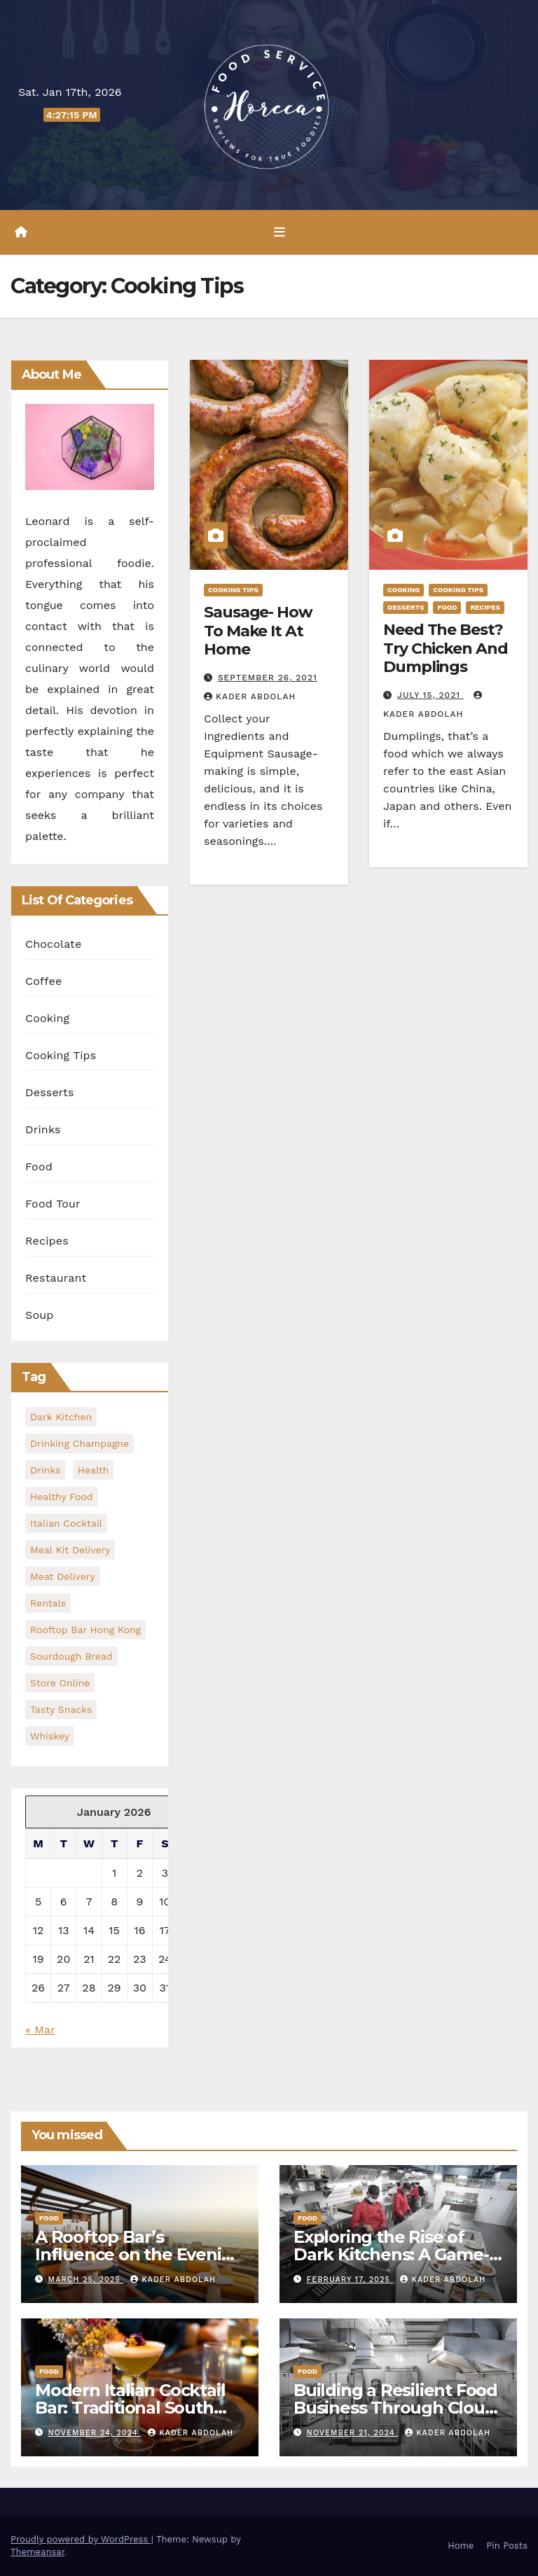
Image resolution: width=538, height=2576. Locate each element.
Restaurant (56, 1277)
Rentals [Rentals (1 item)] (48, 1603)
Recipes (47, 1240)
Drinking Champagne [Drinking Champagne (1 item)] (79, 1443)
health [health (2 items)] (93, 1470)
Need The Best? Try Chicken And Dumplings (445, 648)
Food (39, 1166)
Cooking (47, 1018)
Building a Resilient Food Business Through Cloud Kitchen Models (395, 2407)
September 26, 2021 (267, 677)
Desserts (49, 1092)
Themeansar (37, 2552)
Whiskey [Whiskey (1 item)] (49, 1736)
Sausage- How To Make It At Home (258, 631)
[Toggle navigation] (279, 232)
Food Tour (53, 1203)
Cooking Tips (60, 1055)
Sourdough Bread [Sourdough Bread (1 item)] (71, 1656)
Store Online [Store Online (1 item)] (60, 1682)
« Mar (40, 2029)
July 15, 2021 (430, 695)
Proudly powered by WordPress (81, 2539)
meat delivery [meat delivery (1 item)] (62, 1576)
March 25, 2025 (86, 2279)
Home (461, 2545)
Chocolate (53, 944)
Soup (39, 1315)
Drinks (43, 1129)
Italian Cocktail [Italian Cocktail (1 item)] (66, 1523)
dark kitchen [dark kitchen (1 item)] (61, 1416)
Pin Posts (506, 2545)
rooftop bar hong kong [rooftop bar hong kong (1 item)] (85, 1629)
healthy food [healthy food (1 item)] (61, 1496)
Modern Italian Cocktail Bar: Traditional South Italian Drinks (130, 2407)
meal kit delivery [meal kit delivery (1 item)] (70, 1549)
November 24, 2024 (95, 2432)
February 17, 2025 (350, 2279)
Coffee (43, 981)
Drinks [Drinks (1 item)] (45, 1470)
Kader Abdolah (250, 696)
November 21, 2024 (353, 2432)
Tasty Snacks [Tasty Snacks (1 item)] (61, 1709)
